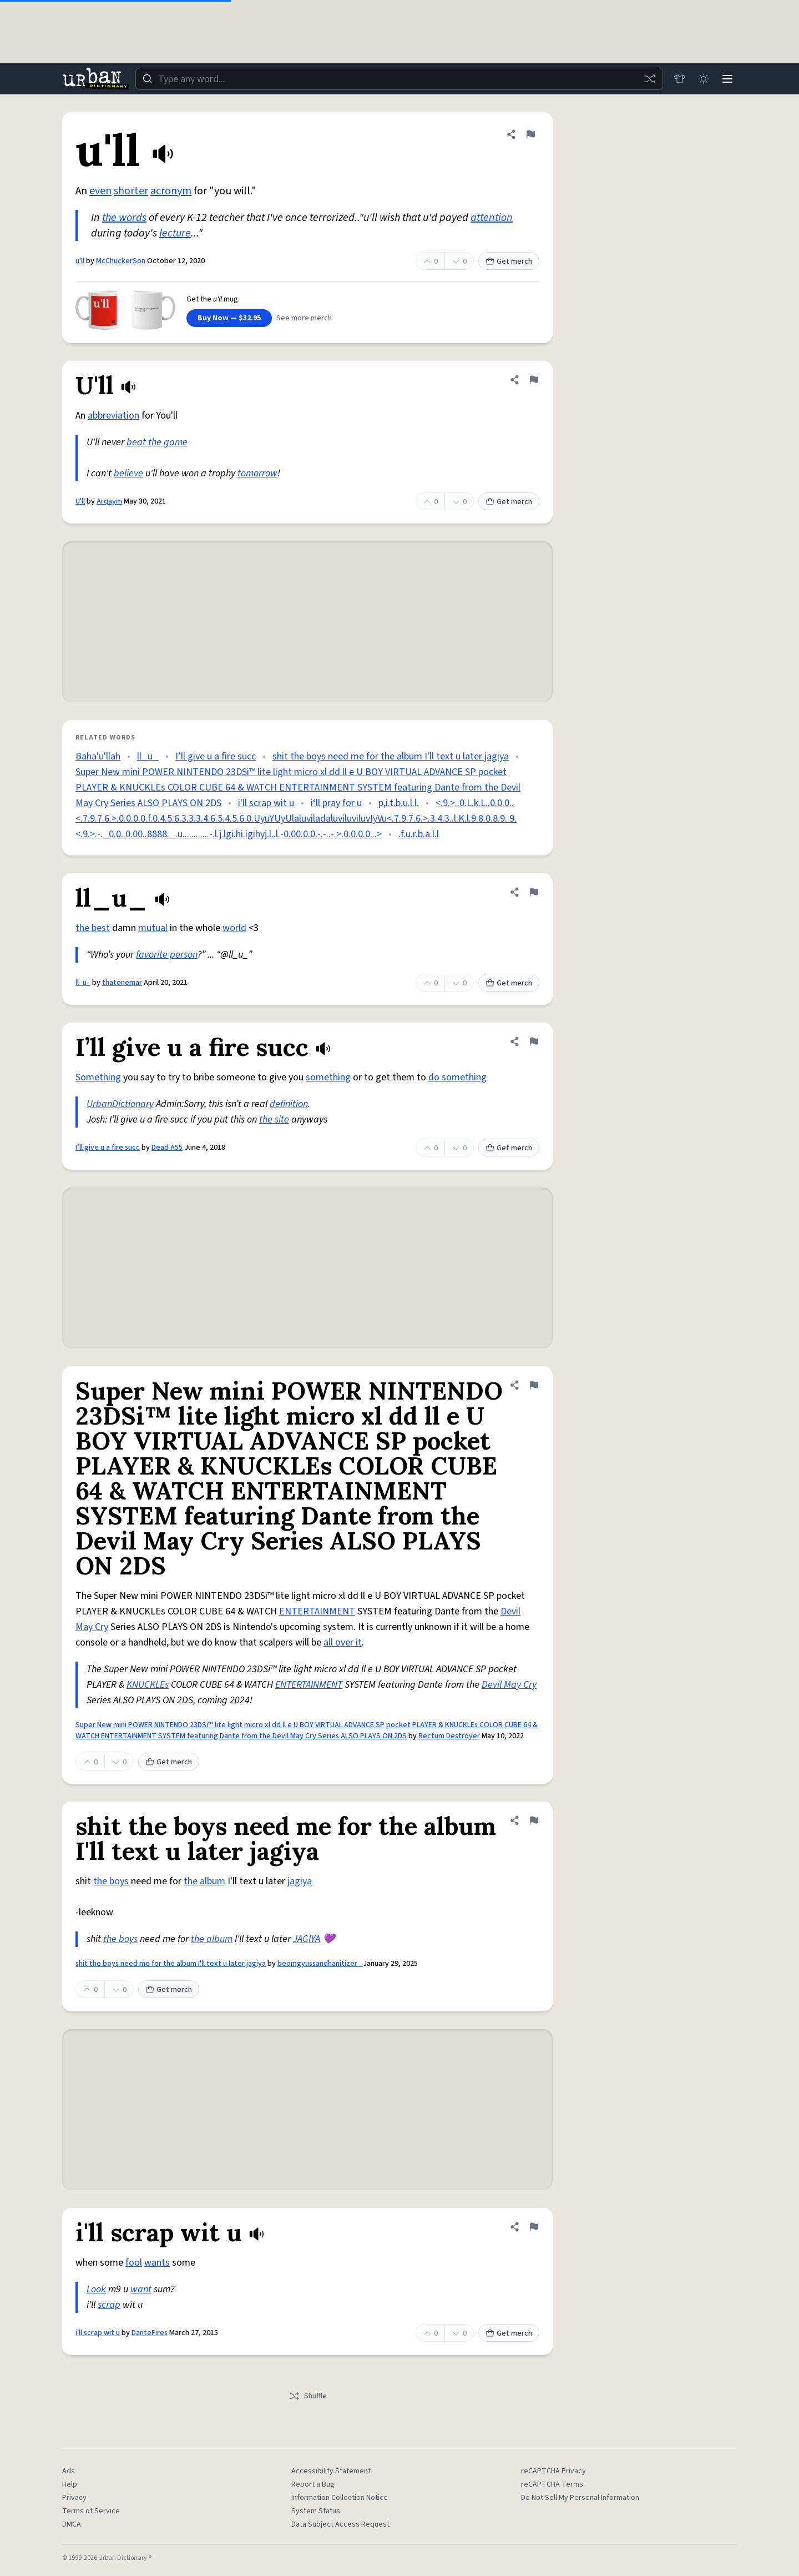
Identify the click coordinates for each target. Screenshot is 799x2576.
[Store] (678, 79)
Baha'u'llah (97, 756)
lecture (175, 233)
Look (96, 2289)
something (328, 1077)
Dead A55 (167, 1147)
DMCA (71, 2524)
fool (133, 2263)
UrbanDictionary (120, 1104)
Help (69, 2484)
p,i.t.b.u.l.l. (398, 803)
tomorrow (257, 473)
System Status (315, 2511)
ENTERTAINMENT (317, 1611)
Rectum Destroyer (449, 1736)
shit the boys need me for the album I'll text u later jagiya (390, 756)
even (100, 191)
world (234, 928)
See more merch (304, 318)
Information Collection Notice (339, 2497)
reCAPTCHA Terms (552, 2484)
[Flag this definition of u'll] (530, 134)
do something (457, 1077)
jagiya (299, 1881)
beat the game (157, 442)
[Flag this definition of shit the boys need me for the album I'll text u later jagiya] (534, 1820)
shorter (131, 191)
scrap (109, 2305)
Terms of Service (91, 2511)
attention (492, 217)
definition (289, 1104)
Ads (68, 2471)
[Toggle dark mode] (702, 79)
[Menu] (727, 79)
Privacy (74, 2497)
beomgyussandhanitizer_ (320, 1963)
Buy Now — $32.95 (229, 318)
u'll (79, 260)
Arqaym (109, 501)
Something (98, 1077)
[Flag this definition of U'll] (534, 380)
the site (274, 1119)
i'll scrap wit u (266, 803)
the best (92, 928)
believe (128, 473)
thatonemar (122, 982)
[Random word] (648, 78)
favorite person (167, 955)
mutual (153, 928)
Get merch (509, 261)
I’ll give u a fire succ (215, 756)
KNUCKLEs (148, 1685)
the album (204, 1881)
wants (157, 2263)
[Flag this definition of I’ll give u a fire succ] (534, 1041)
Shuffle (308, 2396)
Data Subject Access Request (340, 2524)
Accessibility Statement (331, 2471)
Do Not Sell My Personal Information (580, 2497)
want (140, 2289)
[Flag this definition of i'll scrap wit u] (534, 2227)
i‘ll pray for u (336, 803)
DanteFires (150, 2332)
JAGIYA (306, 1939)
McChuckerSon (120, 260)
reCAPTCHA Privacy (553, 2471)
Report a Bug (313, 2484)
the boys (111, 1881)
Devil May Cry (509, 1685)
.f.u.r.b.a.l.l (418, 834)
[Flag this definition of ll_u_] (534, 892)
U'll (80, 501)
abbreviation (113, 415)
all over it (342, 1642)
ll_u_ (148, 756)
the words (124, 217)
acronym (170, 191)
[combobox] (398, 79)
